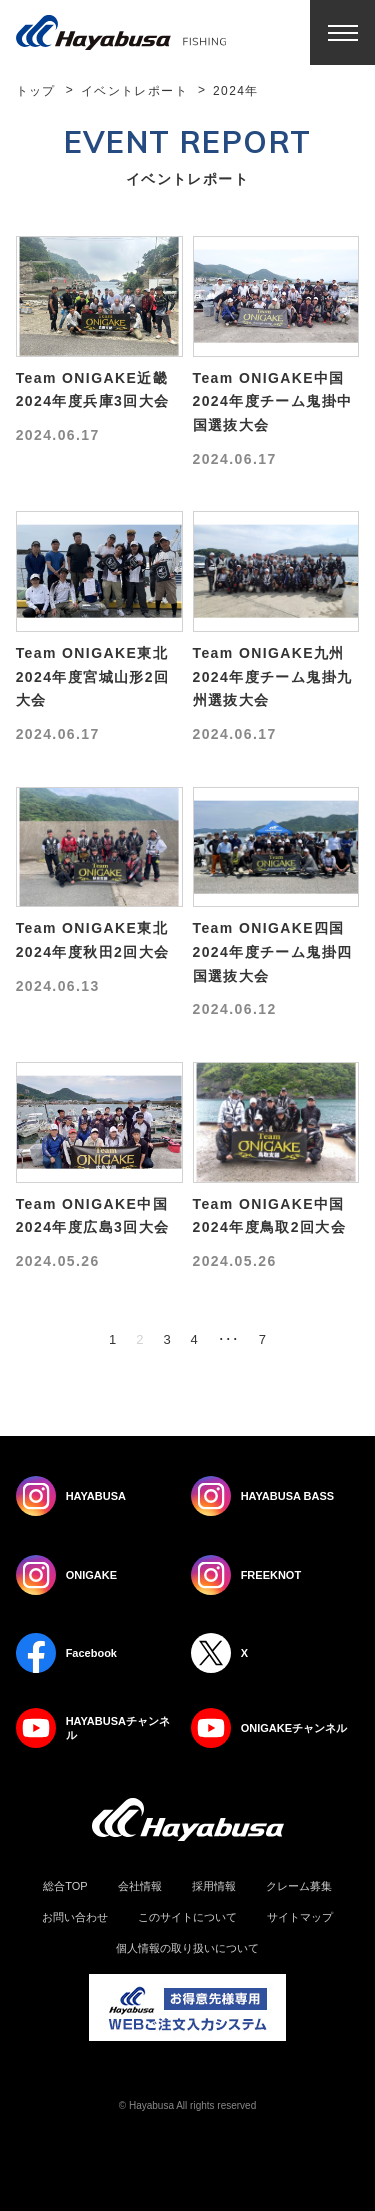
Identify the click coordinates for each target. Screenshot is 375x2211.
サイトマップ (300, 1917)
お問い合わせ (75, 1917)
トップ (36, 91)
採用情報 (214, 1886)
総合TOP (65, 1886)
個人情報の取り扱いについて (187, 1948)
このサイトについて (187, 1917)
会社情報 (140, 1886)
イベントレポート (134, 91)
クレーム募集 (299, 1886)
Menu (342, 32)
